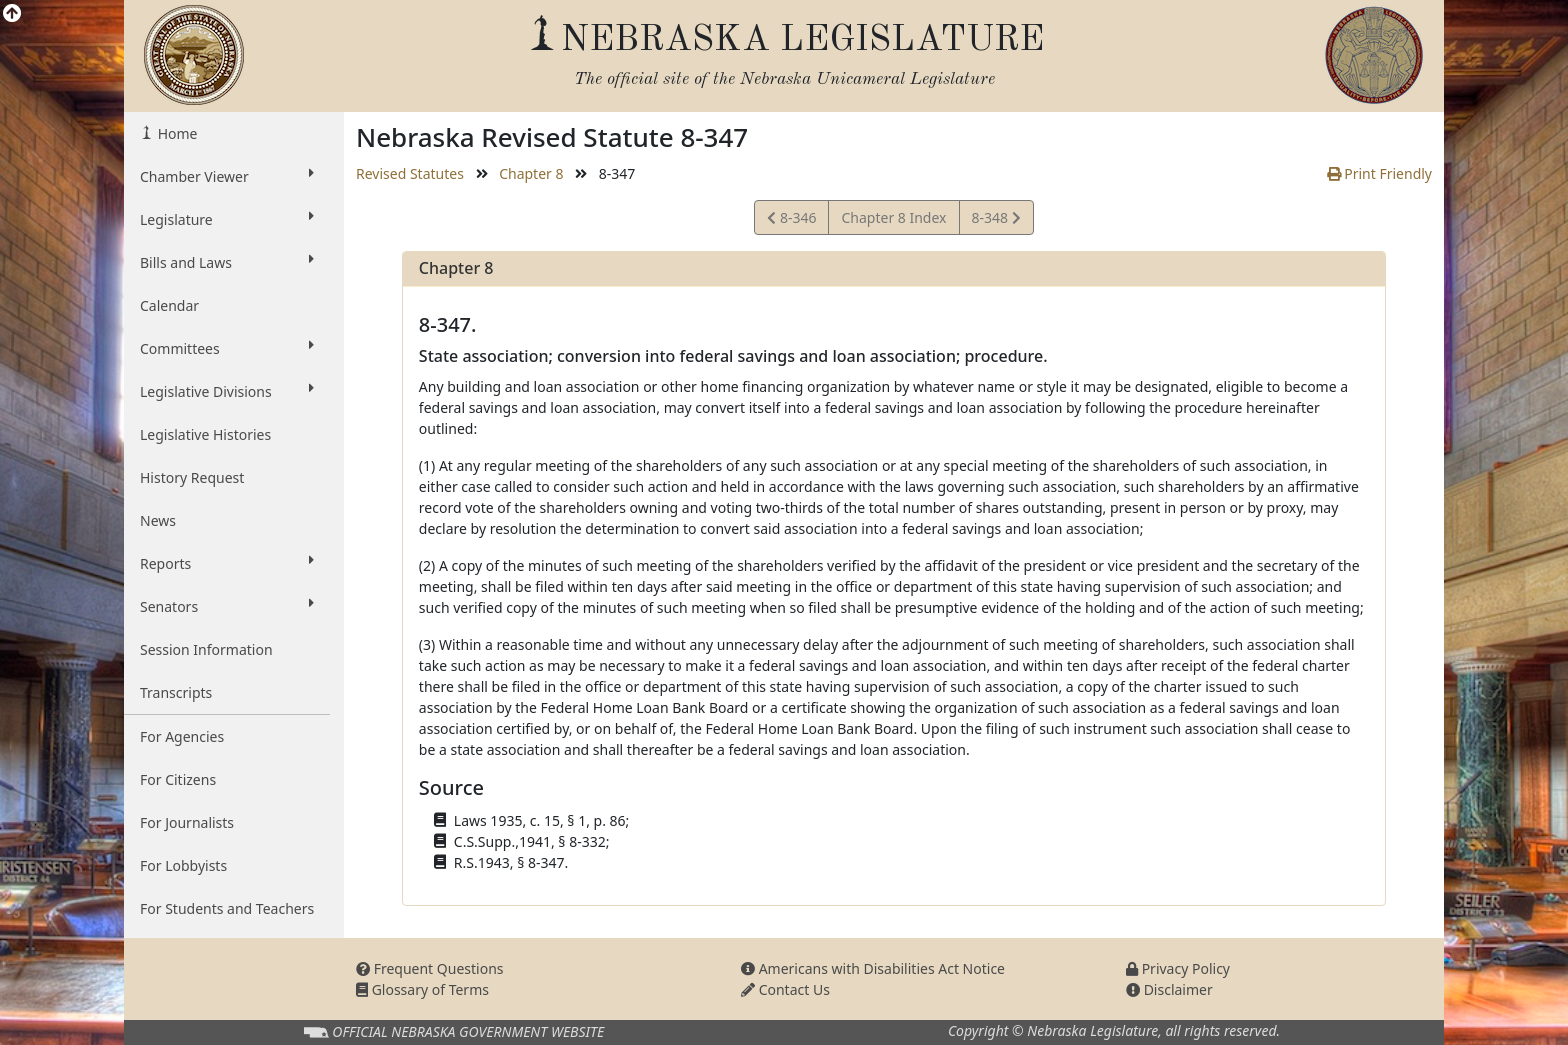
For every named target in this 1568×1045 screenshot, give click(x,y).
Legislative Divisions (227, 391)
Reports (227, 563)
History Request (192, 477)
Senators (227, 606)
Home (175, 133)
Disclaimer (1169, 989)
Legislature (227, 219)
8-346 (794, 220)
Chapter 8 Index (893, 217)
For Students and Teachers (227, 908)
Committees (227, 348)
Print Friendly (1379, 173)
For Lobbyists (183, 865)
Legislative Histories (205, 434)
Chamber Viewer (227, 176)
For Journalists (187, 822)
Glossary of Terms (422, 989)
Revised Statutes (410, 173)
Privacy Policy (1178, 968)
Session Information (206, 649)
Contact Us (785, 989)
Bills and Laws (227, 262)
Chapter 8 (531, 173)
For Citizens (178, 779)
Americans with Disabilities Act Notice (873, 968)
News (158, 520)
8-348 (996, 220)
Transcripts (176, 692)
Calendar (169, 305)
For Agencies (182, 736)
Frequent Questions (430, 968)
